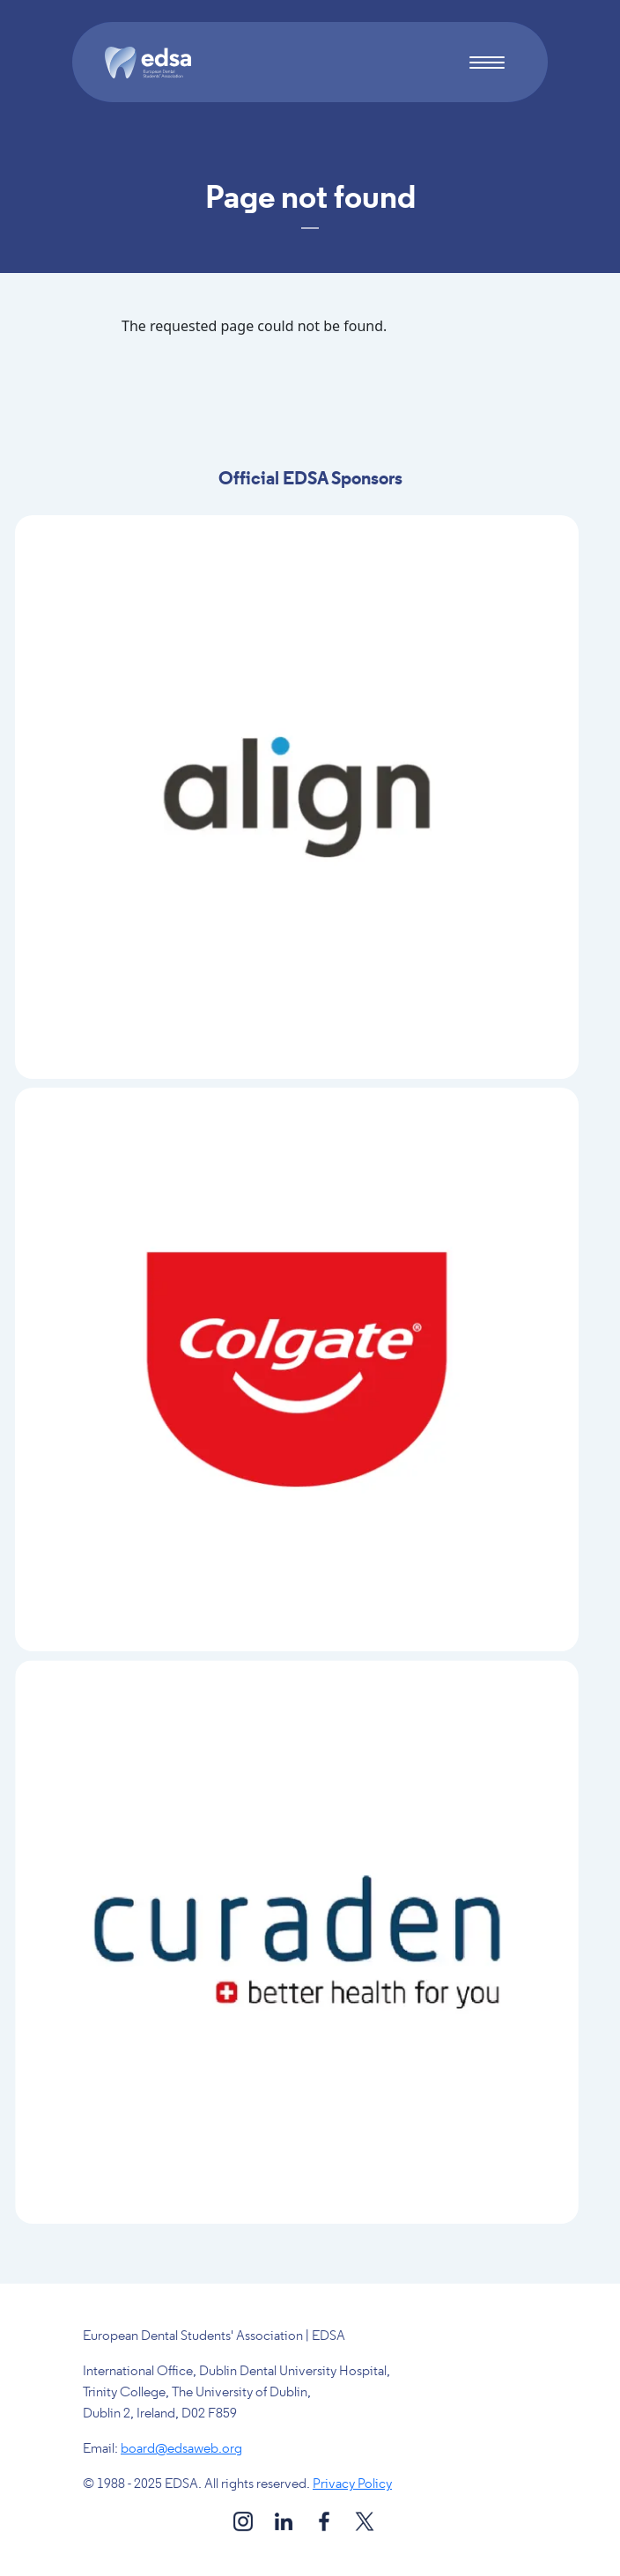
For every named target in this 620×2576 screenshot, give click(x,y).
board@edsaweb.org (181, 2449)
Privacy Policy (352, 2484)
